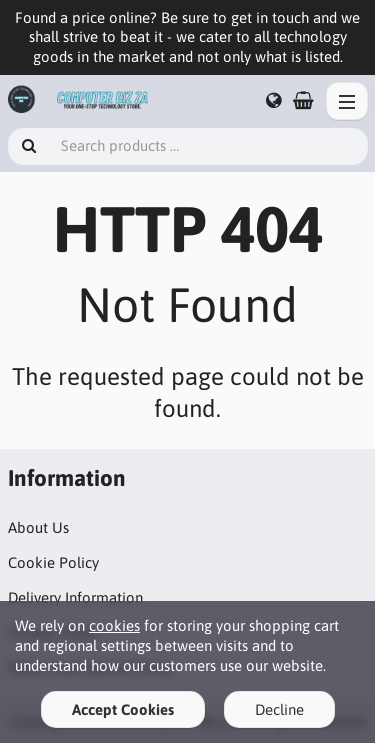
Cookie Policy (53, 562)
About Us (38, 527)
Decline (279, 709)
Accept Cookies (123, 709)
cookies (114, 625)
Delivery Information (75, 597)
